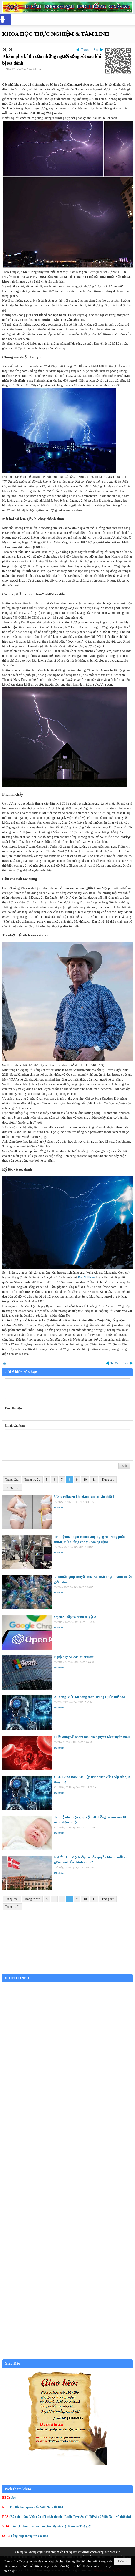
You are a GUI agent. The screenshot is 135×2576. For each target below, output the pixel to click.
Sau (96, 49)
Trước (85, 49)
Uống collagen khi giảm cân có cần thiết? (84, 1496)
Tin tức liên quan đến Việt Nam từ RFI (36, 2507)
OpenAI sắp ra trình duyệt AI (76, 1617)
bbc (13, 2497)
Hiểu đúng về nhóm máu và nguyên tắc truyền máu (92, 1737)
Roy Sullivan (86, 1277)
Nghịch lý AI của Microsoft (74, 1657)
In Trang (4, 1363)
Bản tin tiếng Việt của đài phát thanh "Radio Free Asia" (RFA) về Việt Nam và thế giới (70, 2516)
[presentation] (39, 1449)
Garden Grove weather (67, 1971)
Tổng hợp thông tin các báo (29, 2536)
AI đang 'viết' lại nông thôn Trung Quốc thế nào (89, 1697)
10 (85, 1479)
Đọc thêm (59, 1507)
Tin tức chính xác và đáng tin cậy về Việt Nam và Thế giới (51, 2526)
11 (94, 1479)
